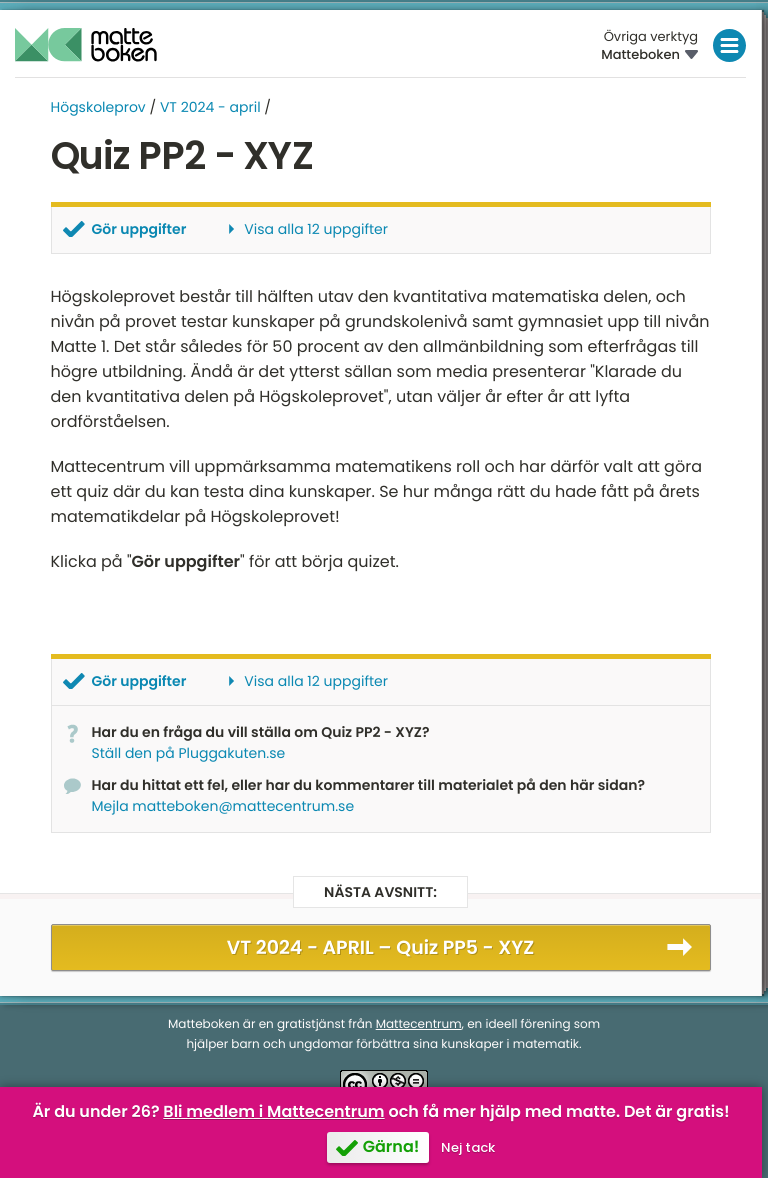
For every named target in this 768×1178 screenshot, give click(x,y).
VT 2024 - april (210, 107)
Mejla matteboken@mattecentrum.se (223, 806)
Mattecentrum (419, 1024)
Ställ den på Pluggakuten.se (189, 753)
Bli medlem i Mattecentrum (273, 1111)
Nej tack (468, 1147)
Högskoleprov (98, 107)
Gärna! (391, 1146)
